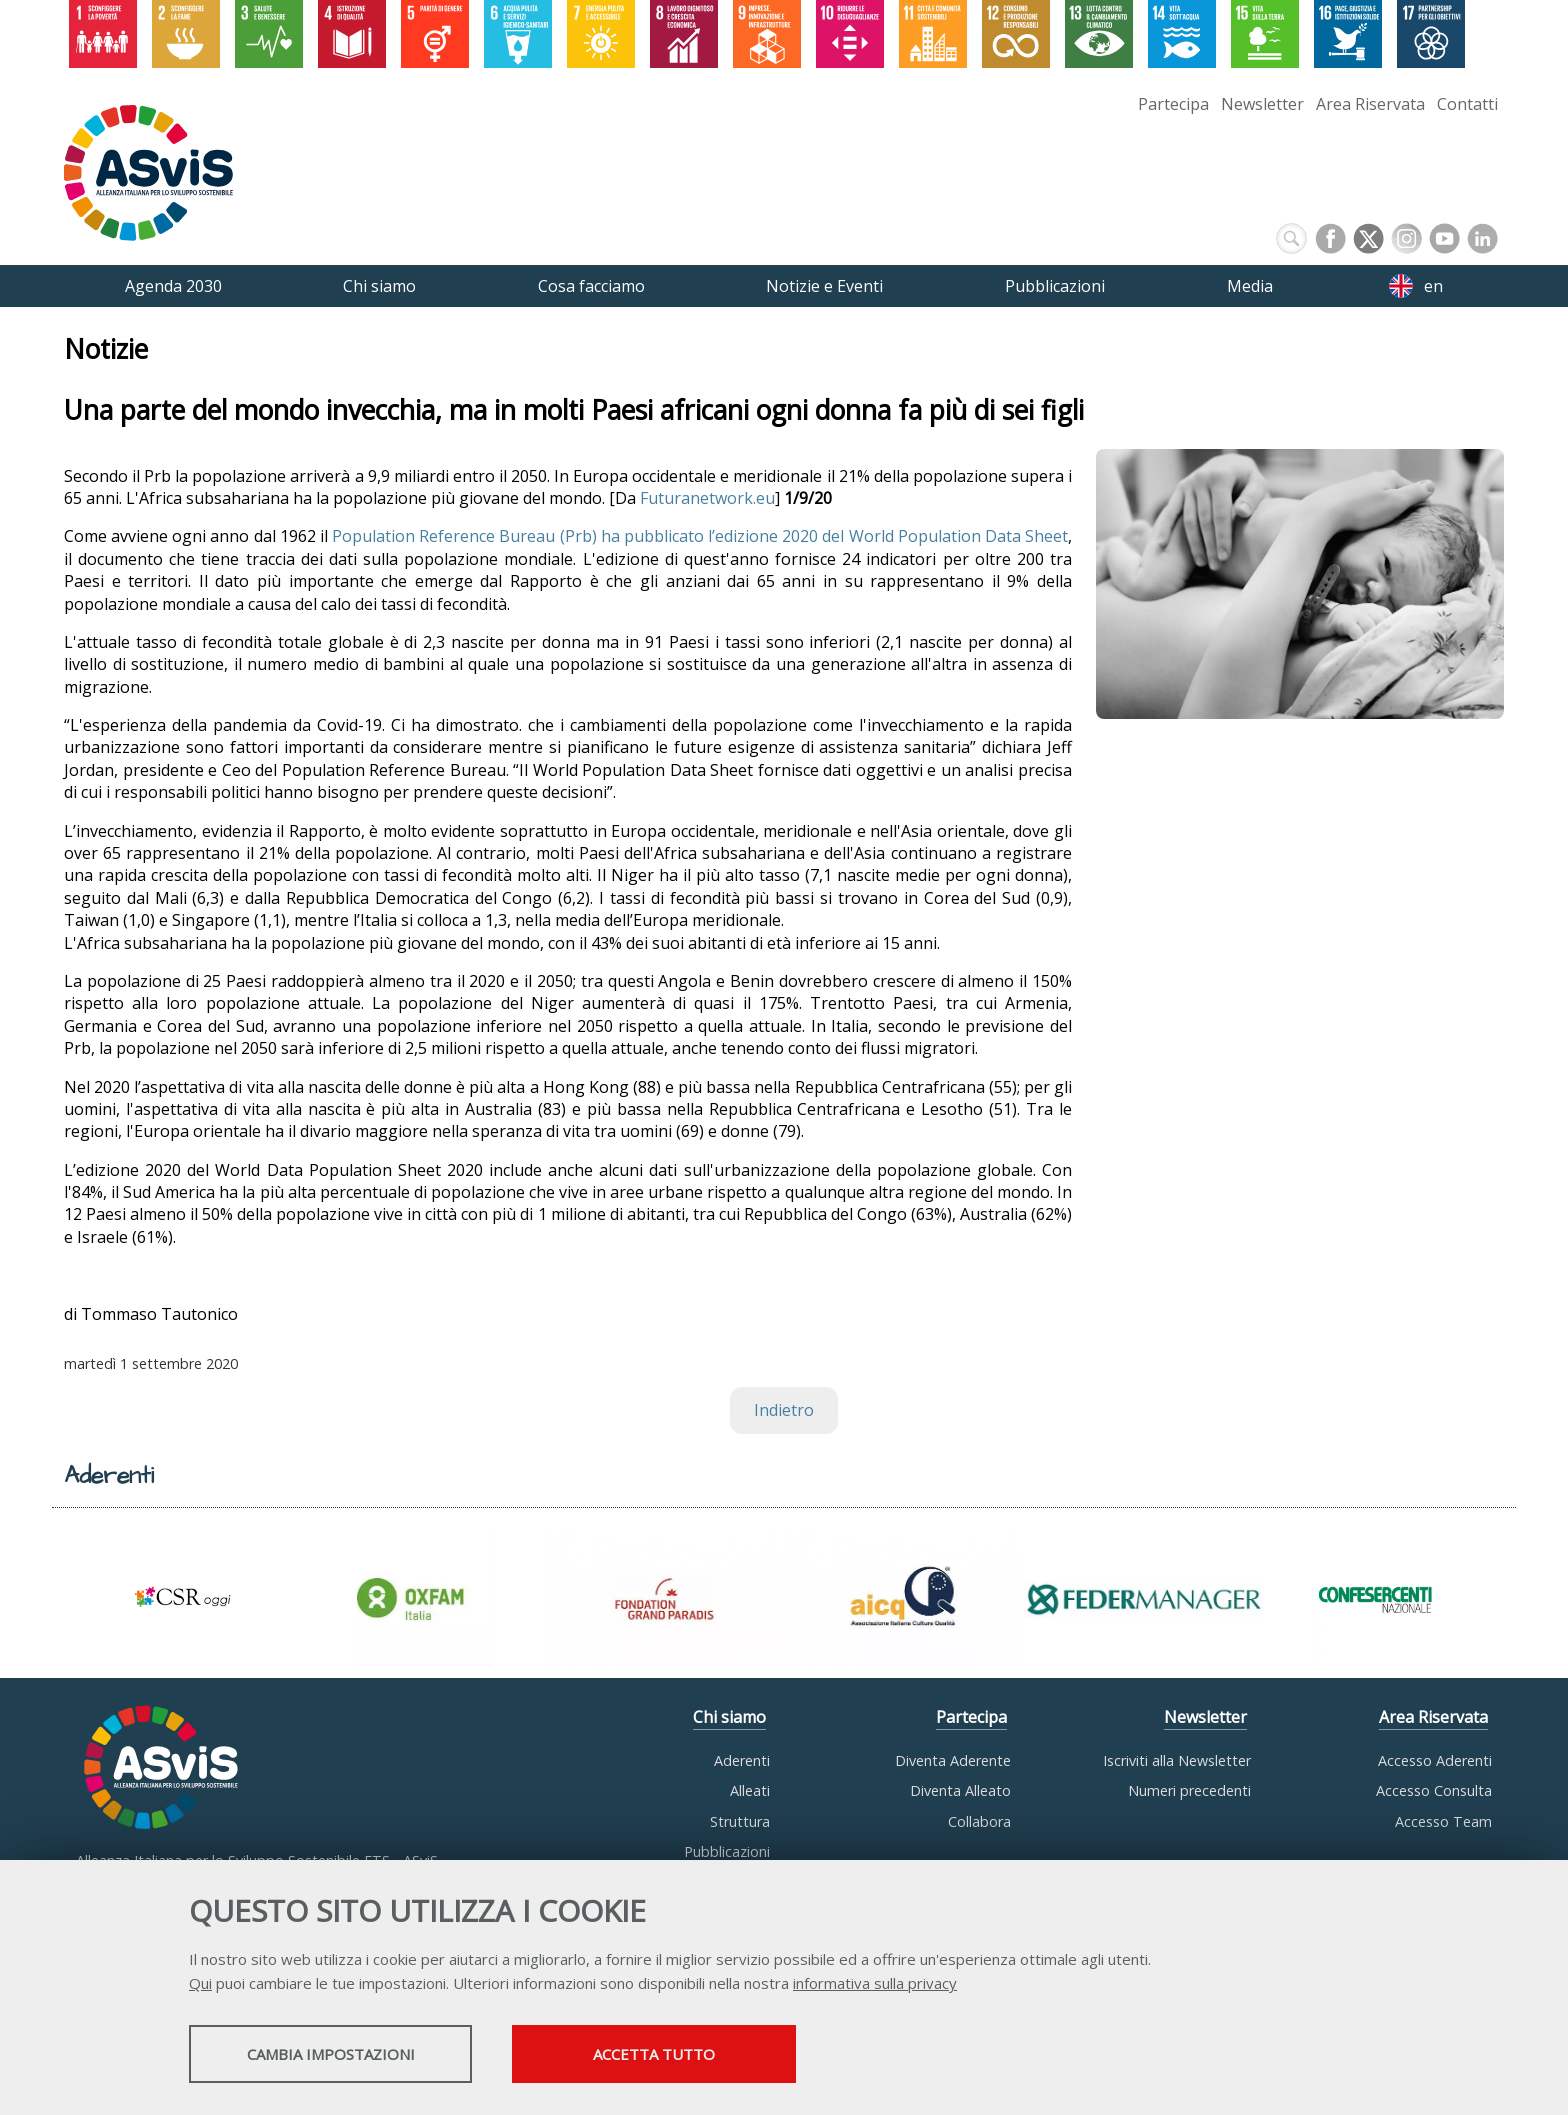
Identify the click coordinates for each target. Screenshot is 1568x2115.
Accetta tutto (707, 2056)
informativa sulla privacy (875, 1985)
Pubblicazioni (727, 1851)
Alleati (750, 1791)
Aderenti (742, 1760)
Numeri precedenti (1189, 1791)
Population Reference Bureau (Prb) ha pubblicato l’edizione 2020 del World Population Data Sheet (700, 537)
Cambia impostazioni (347, 2056)
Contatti (1467, 104)
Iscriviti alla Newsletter (1177, 1760)
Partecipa (1173, 104)
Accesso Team (1443, 1821)
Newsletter (1262, 104)
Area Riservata (1370, 104)
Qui (200, 1985)
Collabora (979, 1821)
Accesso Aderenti (1435, 1760)
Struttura (740, 1821)
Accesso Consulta (1434, 1791)
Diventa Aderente (953, 1760)
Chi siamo (729, 1718)
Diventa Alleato (960, 1791)
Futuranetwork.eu (707, 498)
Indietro (784, 1411)
